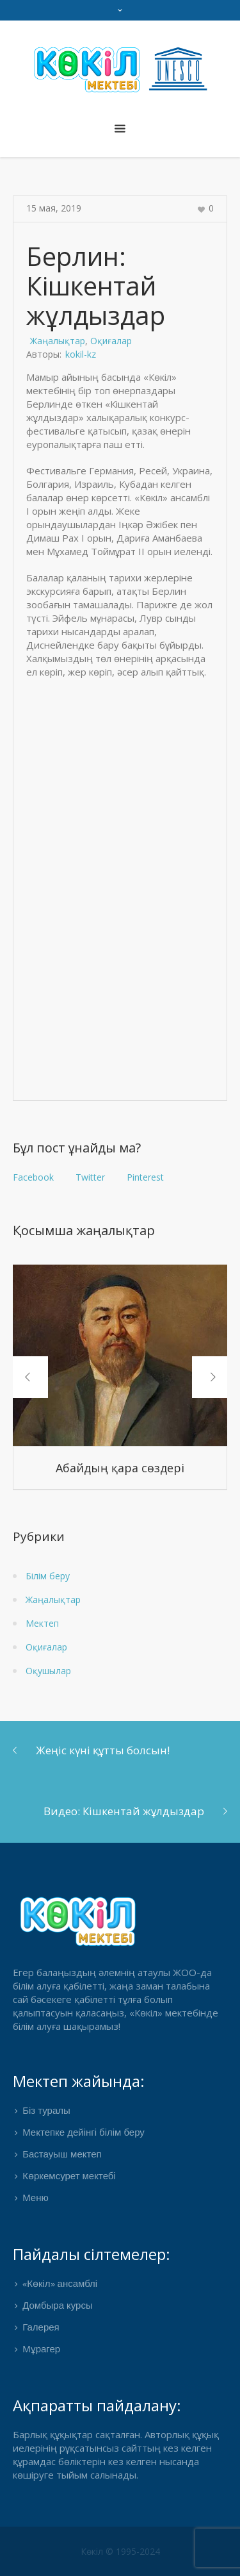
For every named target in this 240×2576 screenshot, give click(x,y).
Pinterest (145, 1177)
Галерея (41, 2328)
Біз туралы (46, 2111)
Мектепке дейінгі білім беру (83, 2133)
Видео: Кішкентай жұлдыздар (124, 1811)
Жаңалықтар (57, 341)
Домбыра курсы (57, 2306)
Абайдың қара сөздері (120, 1467)
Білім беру (48, 1576)
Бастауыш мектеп (61, 2155)
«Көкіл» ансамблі (59, 2284)
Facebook (33, 1177)
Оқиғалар (111, 341)
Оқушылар (48, 1671)
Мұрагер (41, 2349)
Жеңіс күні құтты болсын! (103, 1750)
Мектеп (42, 1623)
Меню (35, 2198)
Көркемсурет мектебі (69, 2176)
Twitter (90, 1177)
